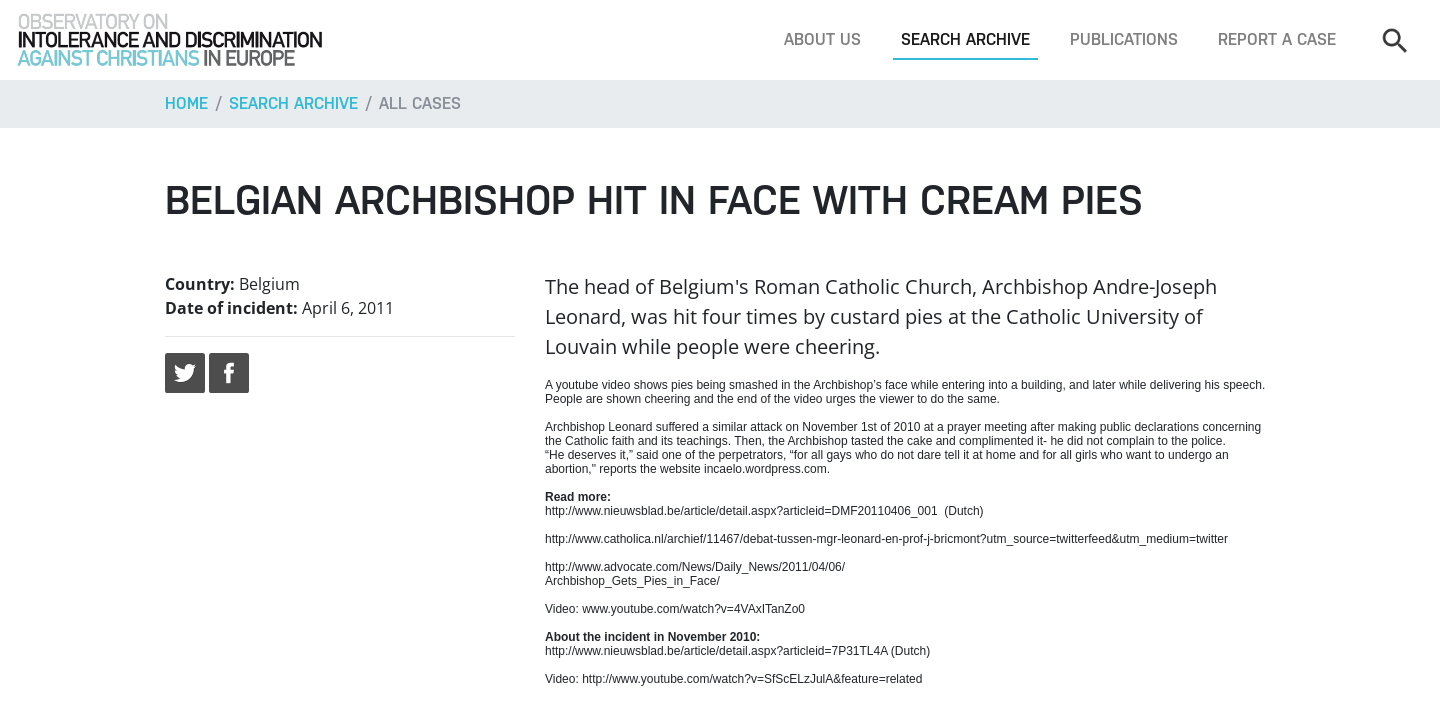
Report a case (1277, 39)
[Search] (1394, 40)
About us (822, 39)
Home (186, 103)
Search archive (965, 39)
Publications (1124, 39)
